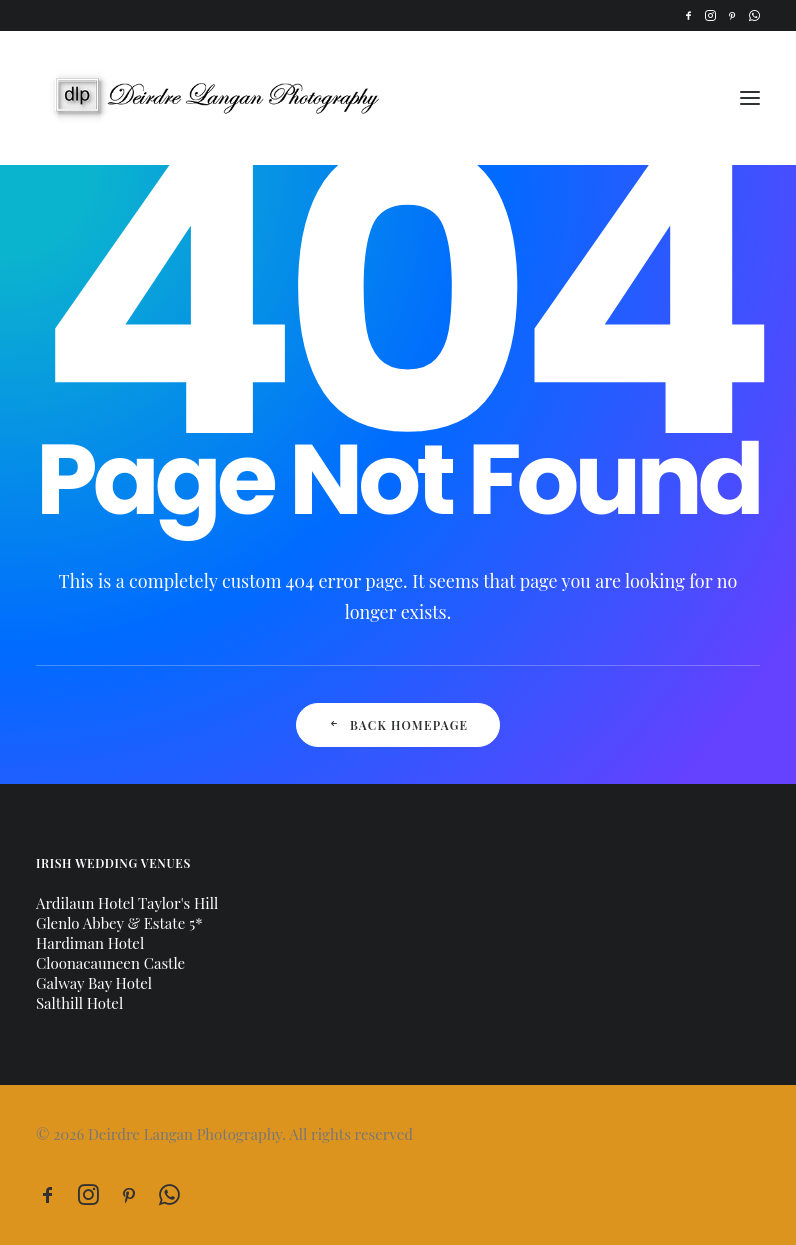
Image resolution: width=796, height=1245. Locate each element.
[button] (688, 15)
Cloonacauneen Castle (110, 963)
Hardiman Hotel (90, 943)
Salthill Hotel (79, 1003)
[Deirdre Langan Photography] (228, 98)
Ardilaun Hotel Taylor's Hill (127, 903)
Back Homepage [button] (398, 725)
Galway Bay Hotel (94, 983)
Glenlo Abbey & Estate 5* (119, 923)
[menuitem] (688, 15)
